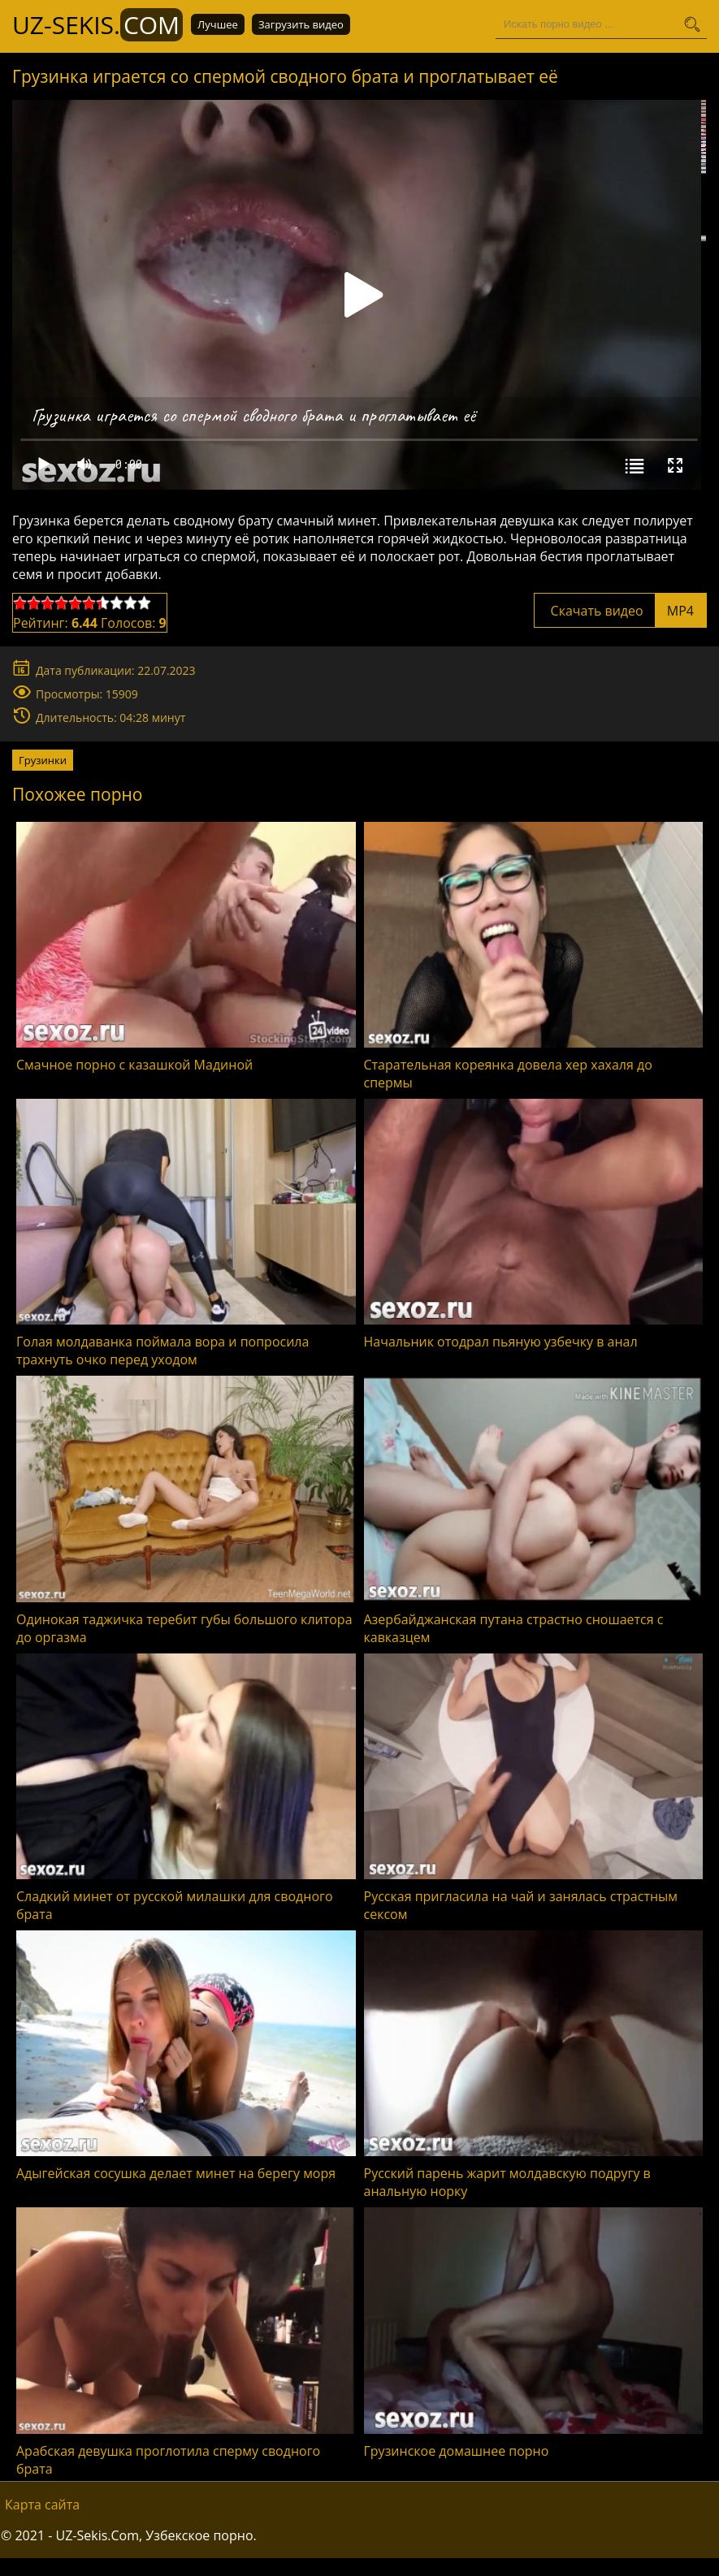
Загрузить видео (301, 24)
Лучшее (217, 24)
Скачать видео (620, 611)
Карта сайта (42, 2504)
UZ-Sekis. (97, 24)
